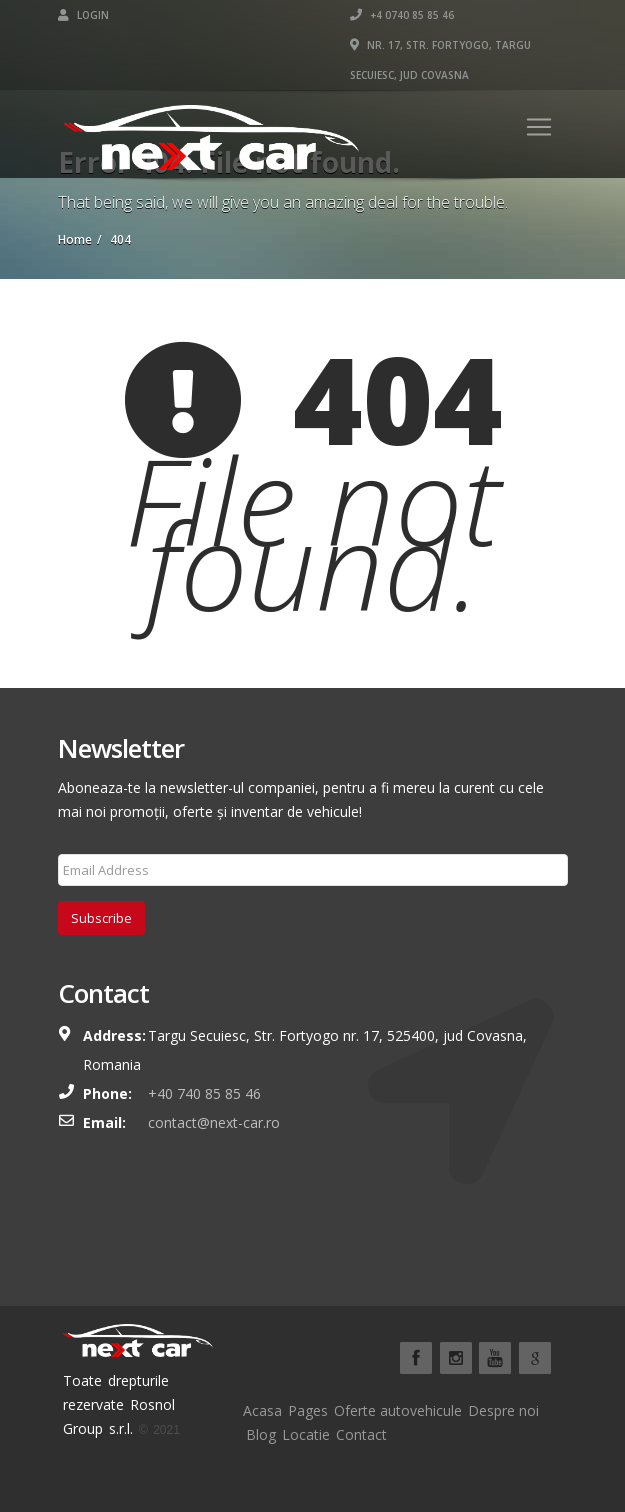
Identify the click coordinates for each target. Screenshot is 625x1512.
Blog (261, 1434)
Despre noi (503, 1410)
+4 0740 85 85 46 (402, 15)
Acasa (262, 1410)
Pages (308, 1410)
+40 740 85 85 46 (204, 1093)
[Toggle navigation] (539, 127)
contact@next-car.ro (214, 1122)
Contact (361, 1434)
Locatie (306, 1434)
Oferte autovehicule (398, 1410)
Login (83, 15)
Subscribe (101, 918)
